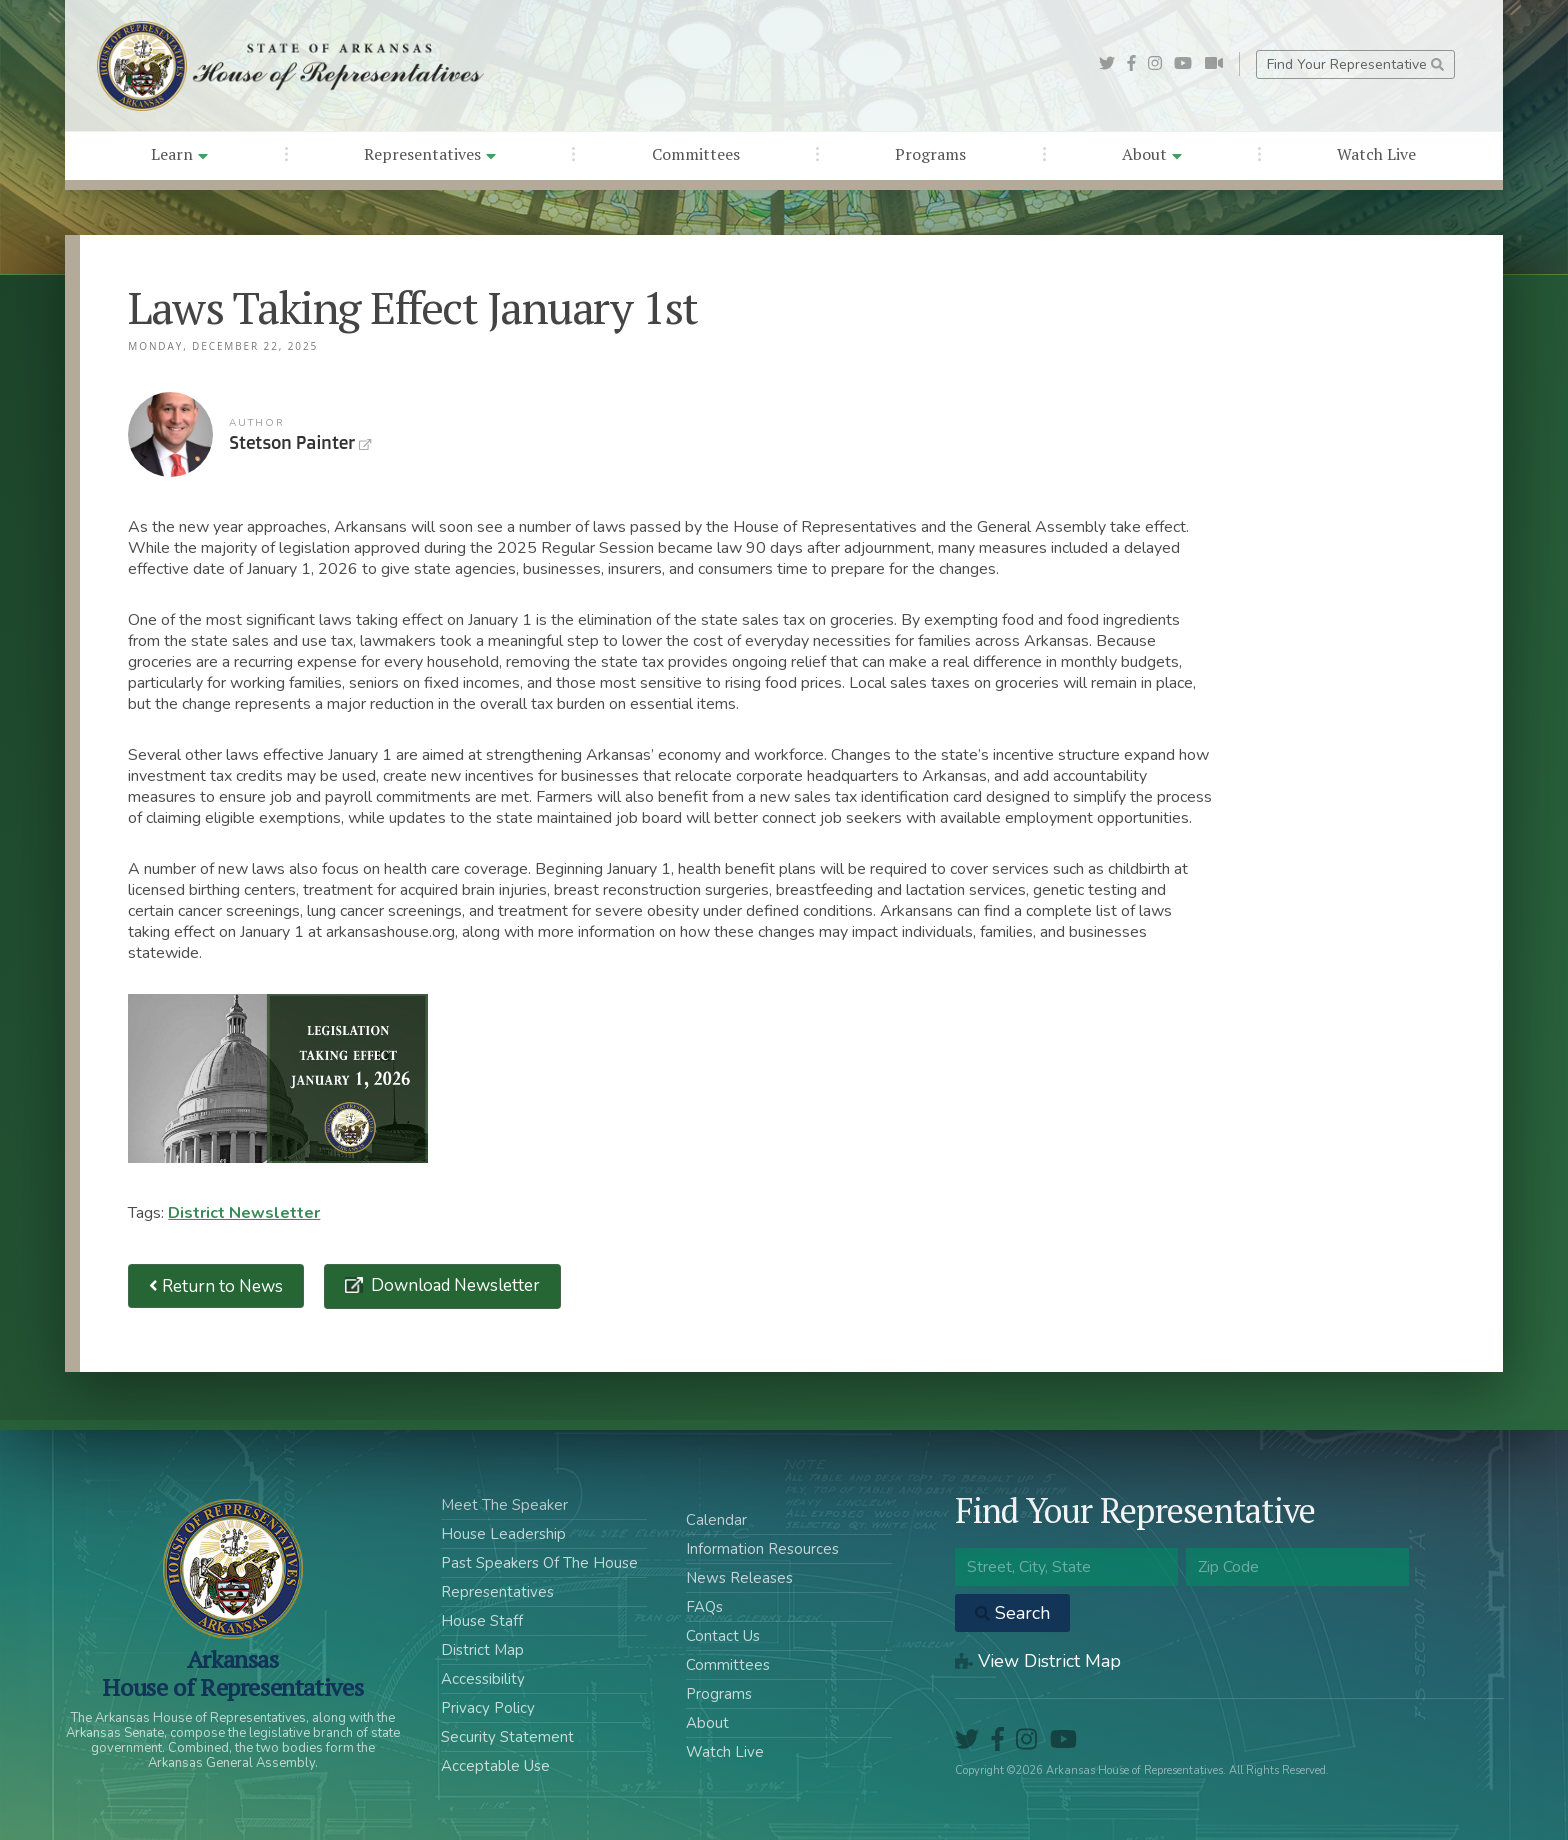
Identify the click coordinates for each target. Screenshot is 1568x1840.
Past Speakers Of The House (539, 1563)
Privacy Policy (488, 1708)
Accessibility (483, 1679)
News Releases (739, 1578)
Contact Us (723, 1636)
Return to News (216, 1286)
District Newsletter (244, 1213)
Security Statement (507, 1737)
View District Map (1038, 1661)
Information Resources (762, 1549)
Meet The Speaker (504, 1505)
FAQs (704, 1607)
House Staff (482, 1621)
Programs (930, 154)
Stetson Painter (170, 434)
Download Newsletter (453, 1285)
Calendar (716, 1520)
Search (1012, 1613)
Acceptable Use (495, 1766)
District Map (482, 1650)
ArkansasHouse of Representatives (232, 1673)
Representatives (430, 154)
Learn (179, 154)
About (1152, 154)
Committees (696, 154)
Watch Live (1376, 154)
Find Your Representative (1355, 64)
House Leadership (503, 1534)
